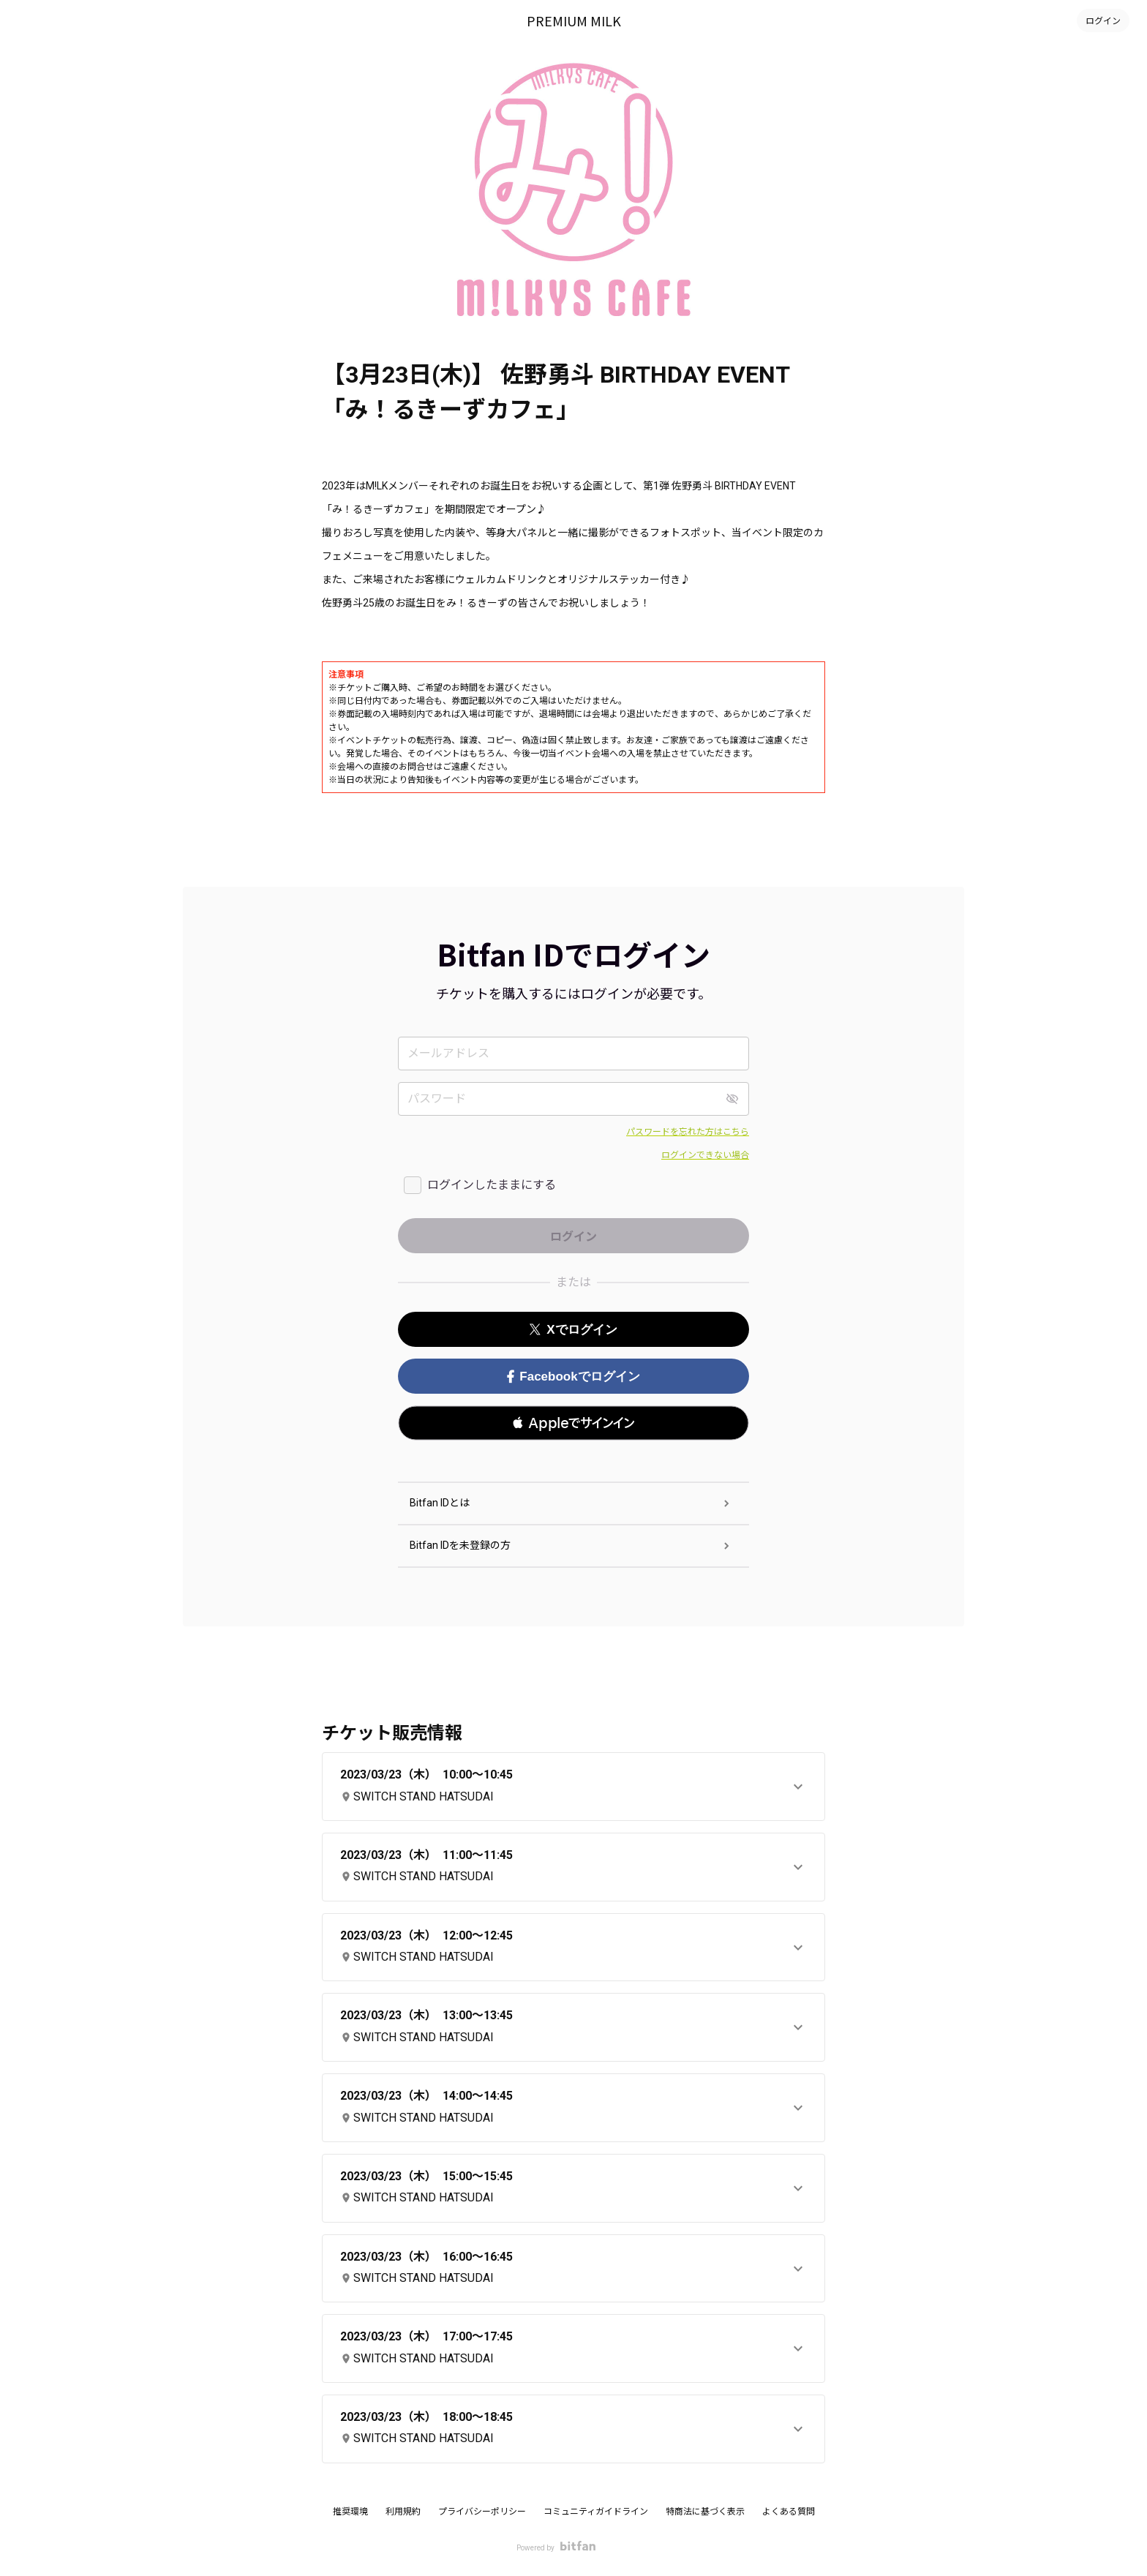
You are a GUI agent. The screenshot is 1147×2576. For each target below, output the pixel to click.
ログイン (1103, 20)
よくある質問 (788, 2511)
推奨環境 (350, 2511)
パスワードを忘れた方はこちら (687, 1132)
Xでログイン (573, 1330)
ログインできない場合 (705, 1155)
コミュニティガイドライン (596, 2511)
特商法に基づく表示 (705, 2511)
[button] (573, 1423)
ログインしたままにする (491, 1185)
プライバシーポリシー (482, 2511)
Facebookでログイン (573, 1376)
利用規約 (403, 2511)
